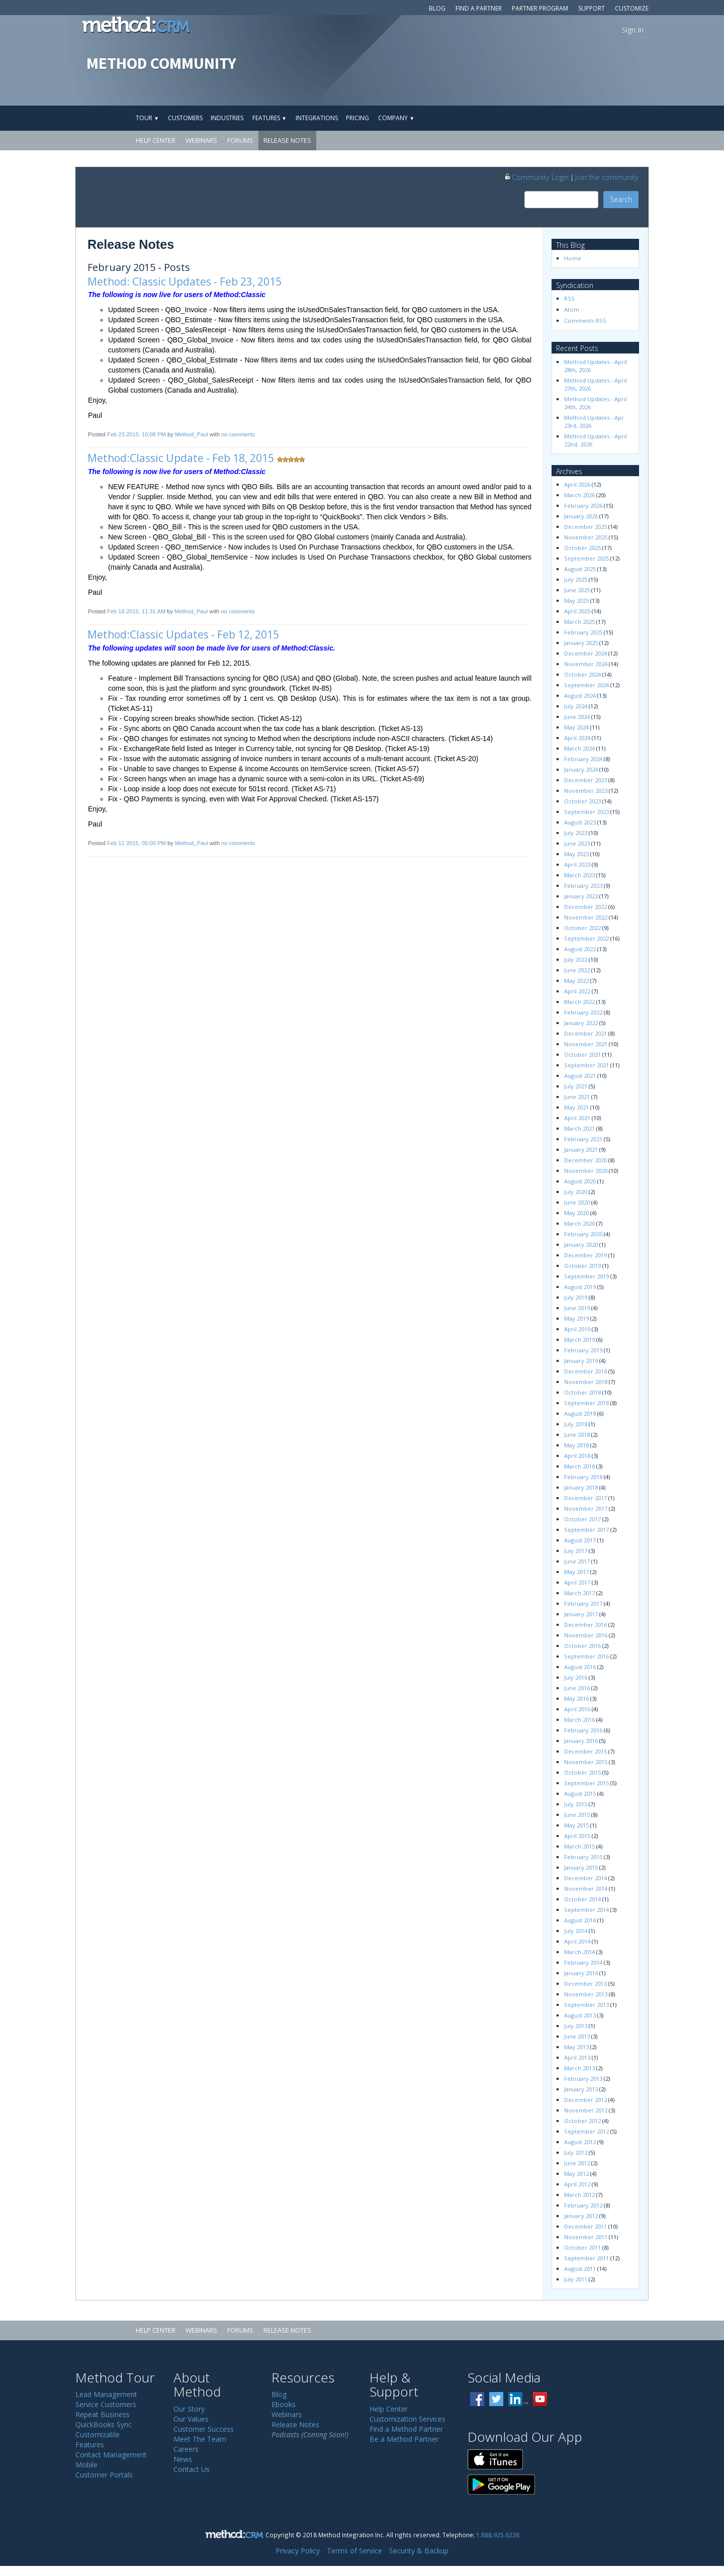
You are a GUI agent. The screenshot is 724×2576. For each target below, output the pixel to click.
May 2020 (576, 1213)
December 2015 (585, 1751)
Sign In (633, 30)
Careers (186, 2449)
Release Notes (287, 140)
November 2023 (585, 790)
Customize (632, 8)
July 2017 (575, 1550)
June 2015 (577, 1814)
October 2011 (582, 2247)
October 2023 (582, 801)
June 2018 (577, 1434)
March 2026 (579, 495)
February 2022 (583, 1012)
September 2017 (586, 1529)
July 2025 (575, 579)
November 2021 (585, 1044)
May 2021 (576, 1107)
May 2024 (576, 727)
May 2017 (576, 1572)
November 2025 (585, 537)
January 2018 (581, 1487)
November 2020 (585, 1170)
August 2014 (580, 1920)
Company (396, 118)
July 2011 (575, 2279)
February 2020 (583, 1234)
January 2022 (581, 1023)
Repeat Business (102, 2414)
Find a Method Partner (406, 2429)
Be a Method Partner (404, 2439)
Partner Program (540, 8)
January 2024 (581, 769)
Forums (240, 140)
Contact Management (111, 2454)
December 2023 (585, 780)
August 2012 (580, 2142)
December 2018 (585, 1371)
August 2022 (580, 949)
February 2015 (583, 1857)
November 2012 (585, 2110)
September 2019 (586, 1276)
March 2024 (579, 748)
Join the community (607, 177)
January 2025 (581, 643)
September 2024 (586, 685)
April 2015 (577, 1835)
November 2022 (585, 917)
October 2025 (582, 547)
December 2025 (585, 526)
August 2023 (580, 822)
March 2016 (579, 1719)
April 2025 (577, 611)
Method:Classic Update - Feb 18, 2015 (180, 458)
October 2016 (582, 1645)
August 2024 (580, 695)
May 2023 (576, 854)
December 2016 (585, 1624)
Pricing (357, 118)
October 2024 (582, 674)
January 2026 (581, 516)
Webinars (201, 140)
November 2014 (585, 1888)
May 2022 (576, 980)
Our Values (191, 2419)
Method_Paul (191, 434)
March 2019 (579, 1339)
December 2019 (585, 1255)
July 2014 (575, 1931)
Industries (227, 118)
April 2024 (577, 738)
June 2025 (577, 590)
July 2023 (575, 833)
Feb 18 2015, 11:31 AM (136, 611)
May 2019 (576, 1318)
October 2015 (582, 1772)
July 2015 (575, 1804)
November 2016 (585, 1635)
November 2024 (585, 664)
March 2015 (579, 1846)
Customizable (97, 2434)
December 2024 (585, 653)
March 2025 (579, 621)
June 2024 (577, 716)
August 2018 (580, 1413)
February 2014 (583, 1962)
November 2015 (585, 1762)
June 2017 (577, 1561)
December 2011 (585, 2226)
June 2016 (577, 1688)
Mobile (86, 2464)
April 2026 (577, 484)
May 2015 (576, 1825)
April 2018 (577, 1455)
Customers (185, 118)
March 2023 (579, 875)
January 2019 (581, 1360)
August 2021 (580, 1075)
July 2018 (575, 1424)
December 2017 (585, 1498)
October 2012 (582, 2121)
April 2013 (577, 2057)
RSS (569, 298)
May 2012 (576, 2173)
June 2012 (577, 2163)
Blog (437, 8)
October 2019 (582, 1265)
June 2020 (577, 1202)
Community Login (536, 177)
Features (269, 118)
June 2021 (577, 1096)
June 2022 (577, 970)
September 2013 (586, 2004)
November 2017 (585, 1508)
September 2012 (586, 2131)
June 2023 (577, 843)
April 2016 (577, 1709)
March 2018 (579, 1466)
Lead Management (106, 2394)
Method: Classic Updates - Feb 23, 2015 (184, 281)
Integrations (317, 118)
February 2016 (583, 1730)
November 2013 (585, 1994)
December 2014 (585, 1878)
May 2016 (576, 1698)
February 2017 (583, 1603)
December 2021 (585, 1033)
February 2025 (583, 632)
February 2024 (583, 759)
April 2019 (577, 1329)
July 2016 (575, 1677)
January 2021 (581, 1149)
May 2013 (576, 2047)
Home (572, 258)
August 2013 (580, 2015)
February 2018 (583, 1477)
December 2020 (585, 1160)
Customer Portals (104, 2474)
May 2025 (576, 600)
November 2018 (585, 1382)
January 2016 (581, 1740)
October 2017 (582, 1519)
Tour (147, 118)
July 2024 (575, 706)
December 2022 (585, 906)
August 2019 (580, 1287)
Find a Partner (479, 8)
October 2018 (582, 1392)
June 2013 (577, 2036)
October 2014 (582, 1899)
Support (591, 8)
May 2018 (576, 1445)
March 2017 (579, 1593)
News (182, 2459)
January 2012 (581, 2216)
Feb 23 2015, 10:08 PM (136, 434)
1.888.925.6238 (497, 2535)
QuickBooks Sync (103, 2424)
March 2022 (579, 1001)
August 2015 (580, 1793)
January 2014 (581, 1973)
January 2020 (581, 1244)
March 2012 (579, 2194)
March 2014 (579, 1952)
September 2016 (586, 1656)
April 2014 (577, 1941)
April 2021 (577, 1118)
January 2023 (581, 896)
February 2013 (583, 2078)
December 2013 (585, 1983)
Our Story (189, 2409)
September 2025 (586, 558)
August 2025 (580, 569)
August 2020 (580, 1181)
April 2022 (577, 991)
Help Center (155, 140)
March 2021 (579, 1128)
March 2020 (579, 1223)
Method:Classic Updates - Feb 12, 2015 (183, 634)
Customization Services (407, 2419)
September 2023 (586, 811)
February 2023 (583, 885)
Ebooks (284, 2404)
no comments (238, 434)
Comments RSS (585, 320)
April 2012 (577, 2184)
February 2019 (583, 1350)
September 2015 (586, 1783)
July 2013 (575, 2026)
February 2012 (583, 2205)
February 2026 (583, 505)
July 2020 (575, 1191)
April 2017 (577, 1582)
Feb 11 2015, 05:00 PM (136, 843)
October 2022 (582, 928)
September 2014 (586, 1909)
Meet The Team (199, 2439)
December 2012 (585, 2099)
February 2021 (583, 1139)
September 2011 (586, 2258)
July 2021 (575, 1086)
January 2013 (581, 2089)
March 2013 (579, 2068)
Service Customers (105, 2404)
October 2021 (582, 1054)
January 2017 (581, 1614)
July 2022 (575, 959)
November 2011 (585, 2237)
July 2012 (575, 2152)
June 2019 (577, 1308)
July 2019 (575, 1297)
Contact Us (191, 2469)
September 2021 (586, 1065)
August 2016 (580, 1667)
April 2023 (577, 864)
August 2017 (580, 1540)
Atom (571, 309)
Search (621, 199)
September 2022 (586, 938)
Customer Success (203, 2429)
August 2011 (580, 2268)
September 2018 (586, 1403)
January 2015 (581, 1867)
